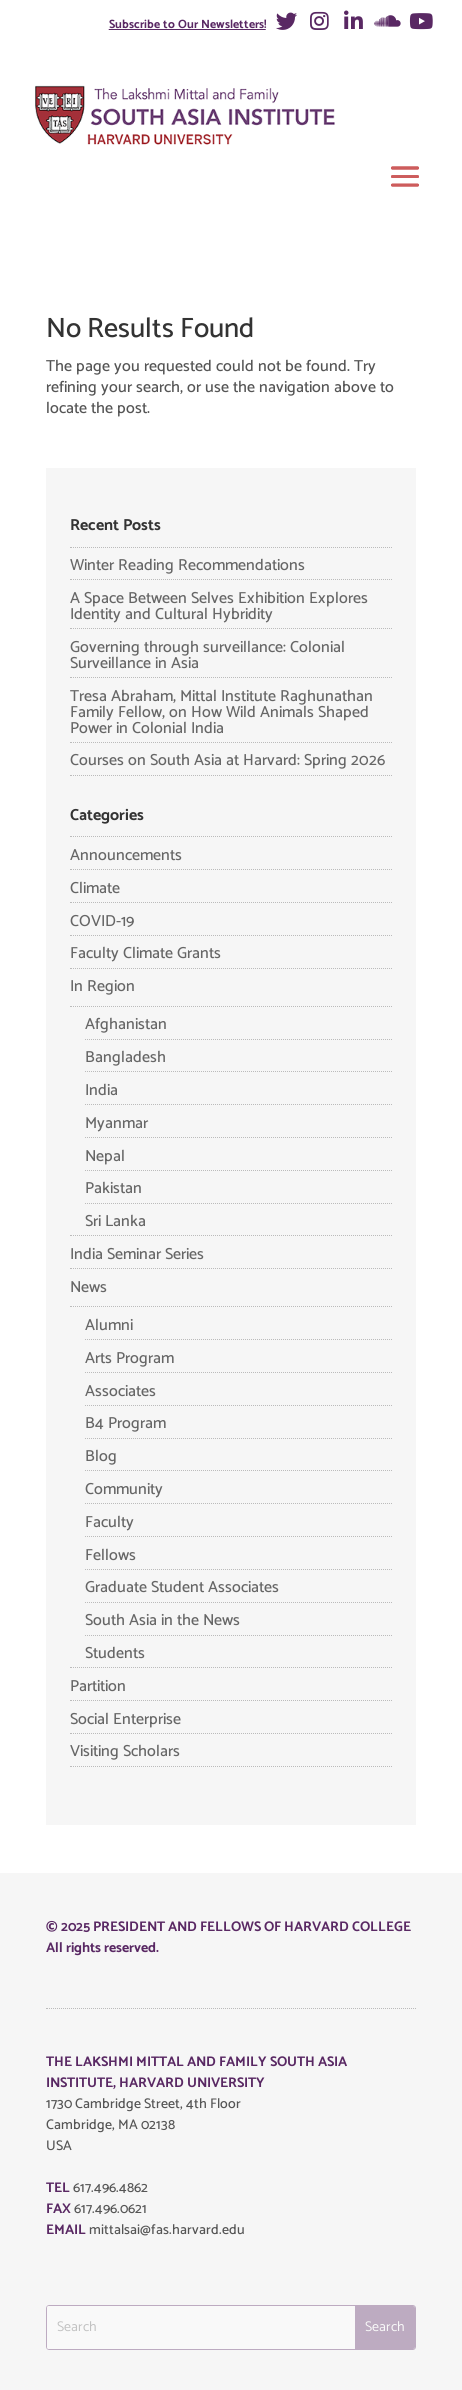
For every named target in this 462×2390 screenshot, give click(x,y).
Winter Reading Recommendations (187, 565)
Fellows (110, 1555)
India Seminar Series (137, 1254)
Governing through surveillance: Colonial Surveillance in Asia (207, 655)
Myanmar (116, 1123)
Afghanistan (126, 1024)
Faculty (109, 1522)
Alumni (109, 1325)
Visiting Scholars (125, 1751)
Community (124, 1489)
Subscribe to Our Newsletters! (187, 24)
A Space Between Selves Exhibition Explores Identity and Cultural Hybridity (219, 606)
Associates (120, 1391)
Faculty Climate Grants (145, 953)
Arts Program (129, 1358)
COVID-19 (102, 921)
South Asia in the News (162, 1620)
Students (115, 1653)
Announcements (126, 855)
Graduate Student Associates (182, 1587)
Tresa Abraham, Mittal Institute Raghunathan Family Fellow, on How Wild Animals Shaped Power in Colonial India (221, 712)
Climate (95, 888)
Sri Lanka (115, 1221)
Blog (101, 1456)
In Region (102, 986)
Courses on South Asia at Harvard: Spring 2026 (227, 760)
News (88, 1287)
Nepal (105, 1156)
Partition (98, 1686)
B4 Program (125, 1423)
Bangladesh (125, 1057)
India (101, 1090)
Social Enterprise (125, 1719)
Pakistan (113, 1188)
